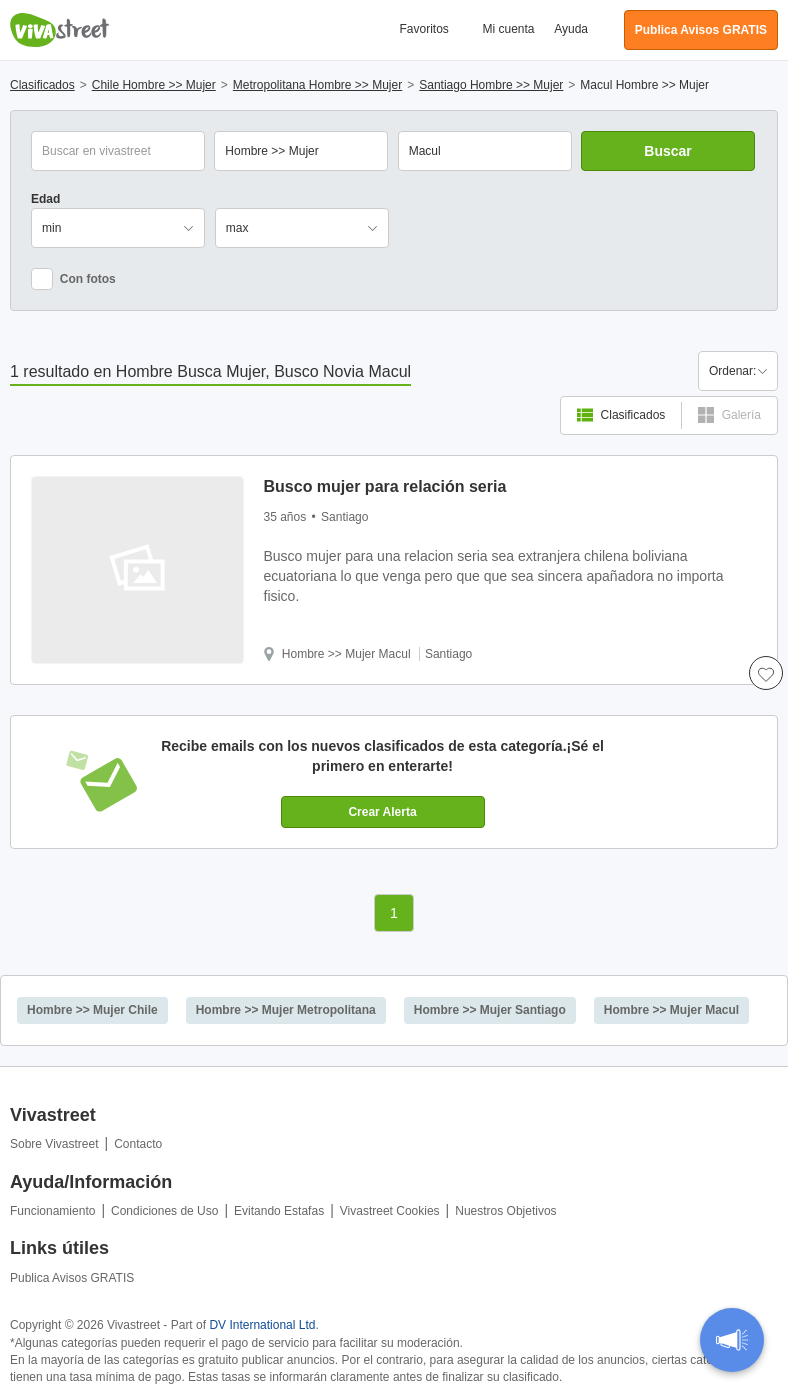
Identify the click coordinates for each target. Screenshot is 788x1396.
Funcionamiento (52, 1211)
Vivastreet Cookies (390, 1211)
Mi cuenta (509, 29)
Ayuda (571, 29)
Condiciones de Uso (164, 1211)
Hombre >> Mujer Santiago (490, 1010)
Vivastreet (60, 30)
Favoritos (423, 29)
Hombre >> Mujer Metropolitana (286, 1010)
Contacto (138, 1144)
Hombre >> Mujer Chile (92, 1010)
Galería (729, 415)
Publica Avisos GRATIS (72, 1278)
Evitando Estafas (279, 1211)
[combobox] (485, 151)
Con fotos (73, 279)
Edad (45, 199)
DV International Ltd (262, 1325)
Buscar (667, 151)
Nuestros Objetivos (505, 1211)
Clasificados (621, 415)
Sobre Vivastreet (54, 1144)
